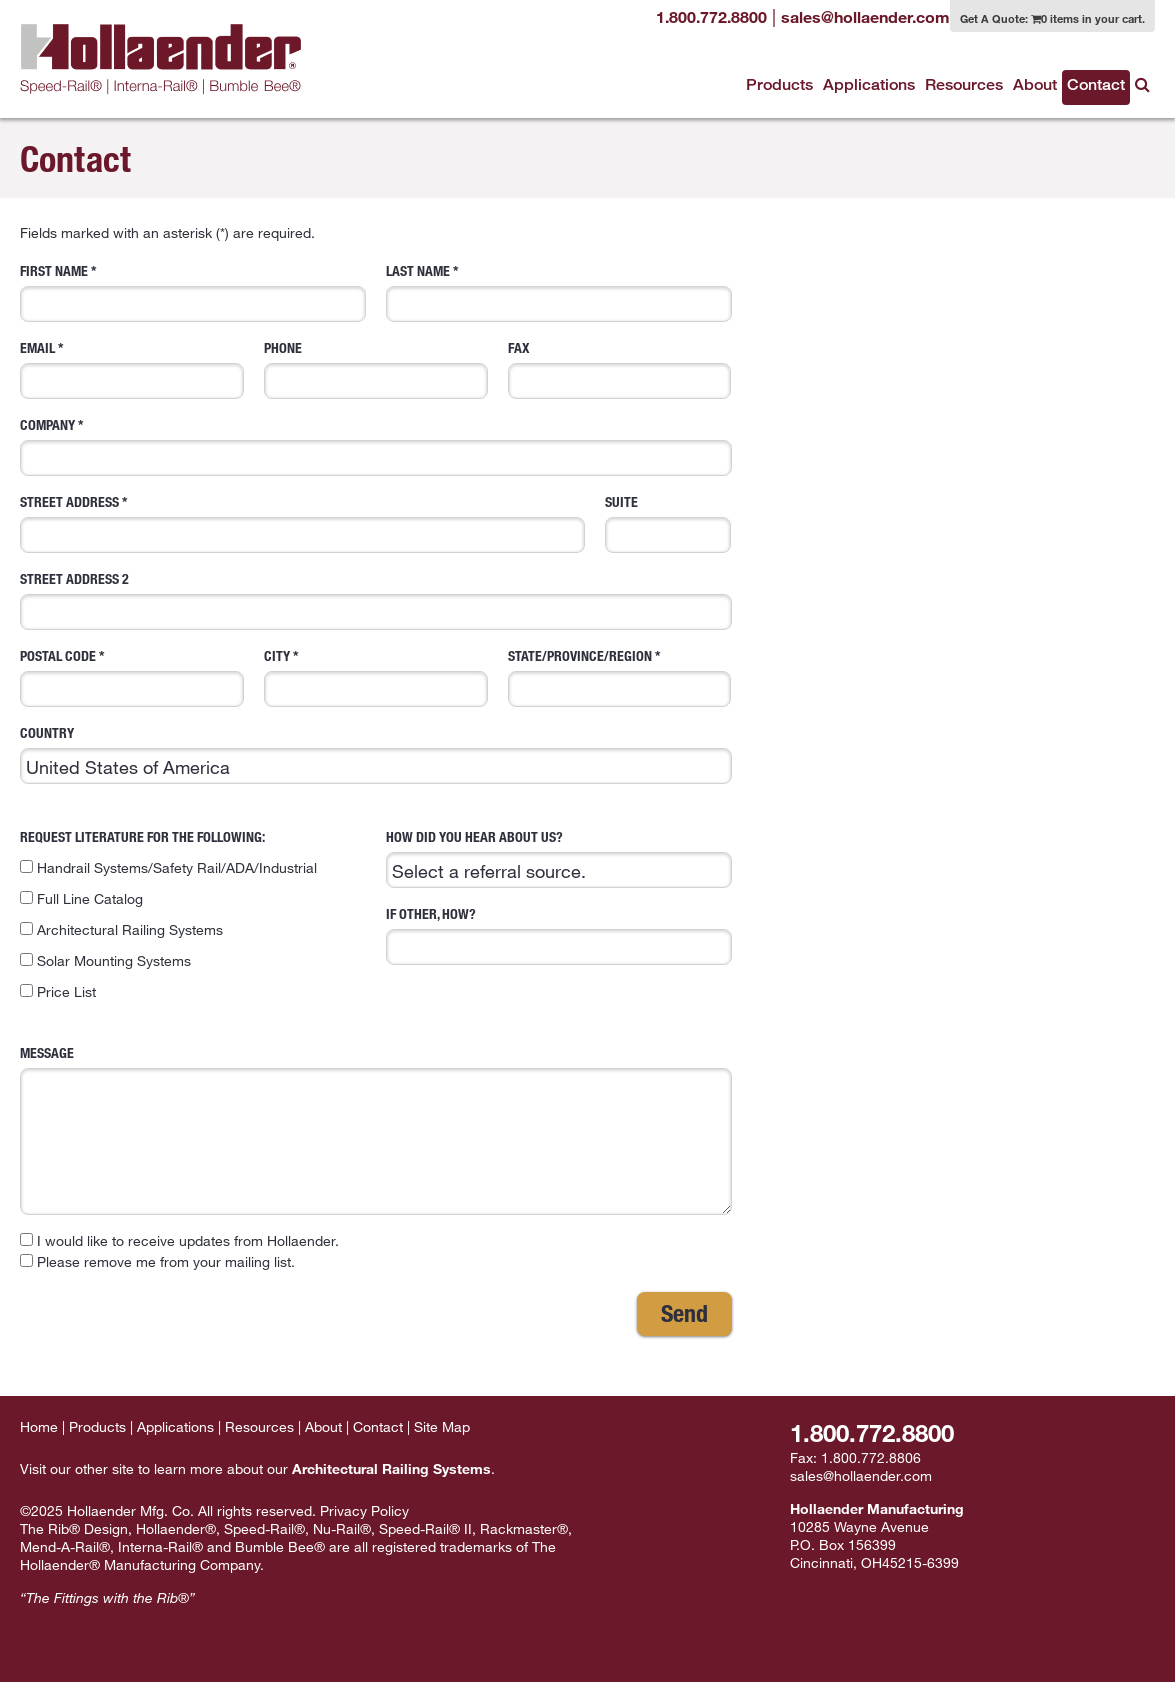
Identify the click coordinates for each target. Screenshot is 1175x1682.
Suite (668, 523)
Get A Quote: (1052, 18)
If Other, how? (559, 935)
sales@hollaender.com (861, 1475)
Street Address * (302, 523)
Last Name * (559, 292)
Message (376, 1129)
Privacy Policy (364, 1510)
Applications (869, 84)
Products (779, 84)
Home (39, 1426)
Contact (1096, 84)
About (1035, 84)
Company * (376, 446)
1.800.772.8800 (872, 1432)
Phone (376, 369)
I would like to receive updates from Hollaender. (179, 1240)
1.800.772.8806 (871, 1457)
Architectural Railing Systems (121, 929)
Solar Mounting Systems (105, 960)
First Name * (193, 292)
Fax (620, 369)
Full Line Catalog (81, 898)
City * (376, 677)
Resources (964, 84)
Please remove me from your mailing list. (157, 1261)
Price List (58, 991)
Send (684, 1313)
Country (376, 754)
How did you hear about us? (559, 858)
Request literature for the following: (193, 915)
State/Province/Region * (620, 677)
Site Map (442, 1426)
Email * (132, 369)
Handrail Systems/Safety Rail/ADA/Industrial (168, 867)
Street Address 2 (376, 600)
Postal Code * (132, 677)
